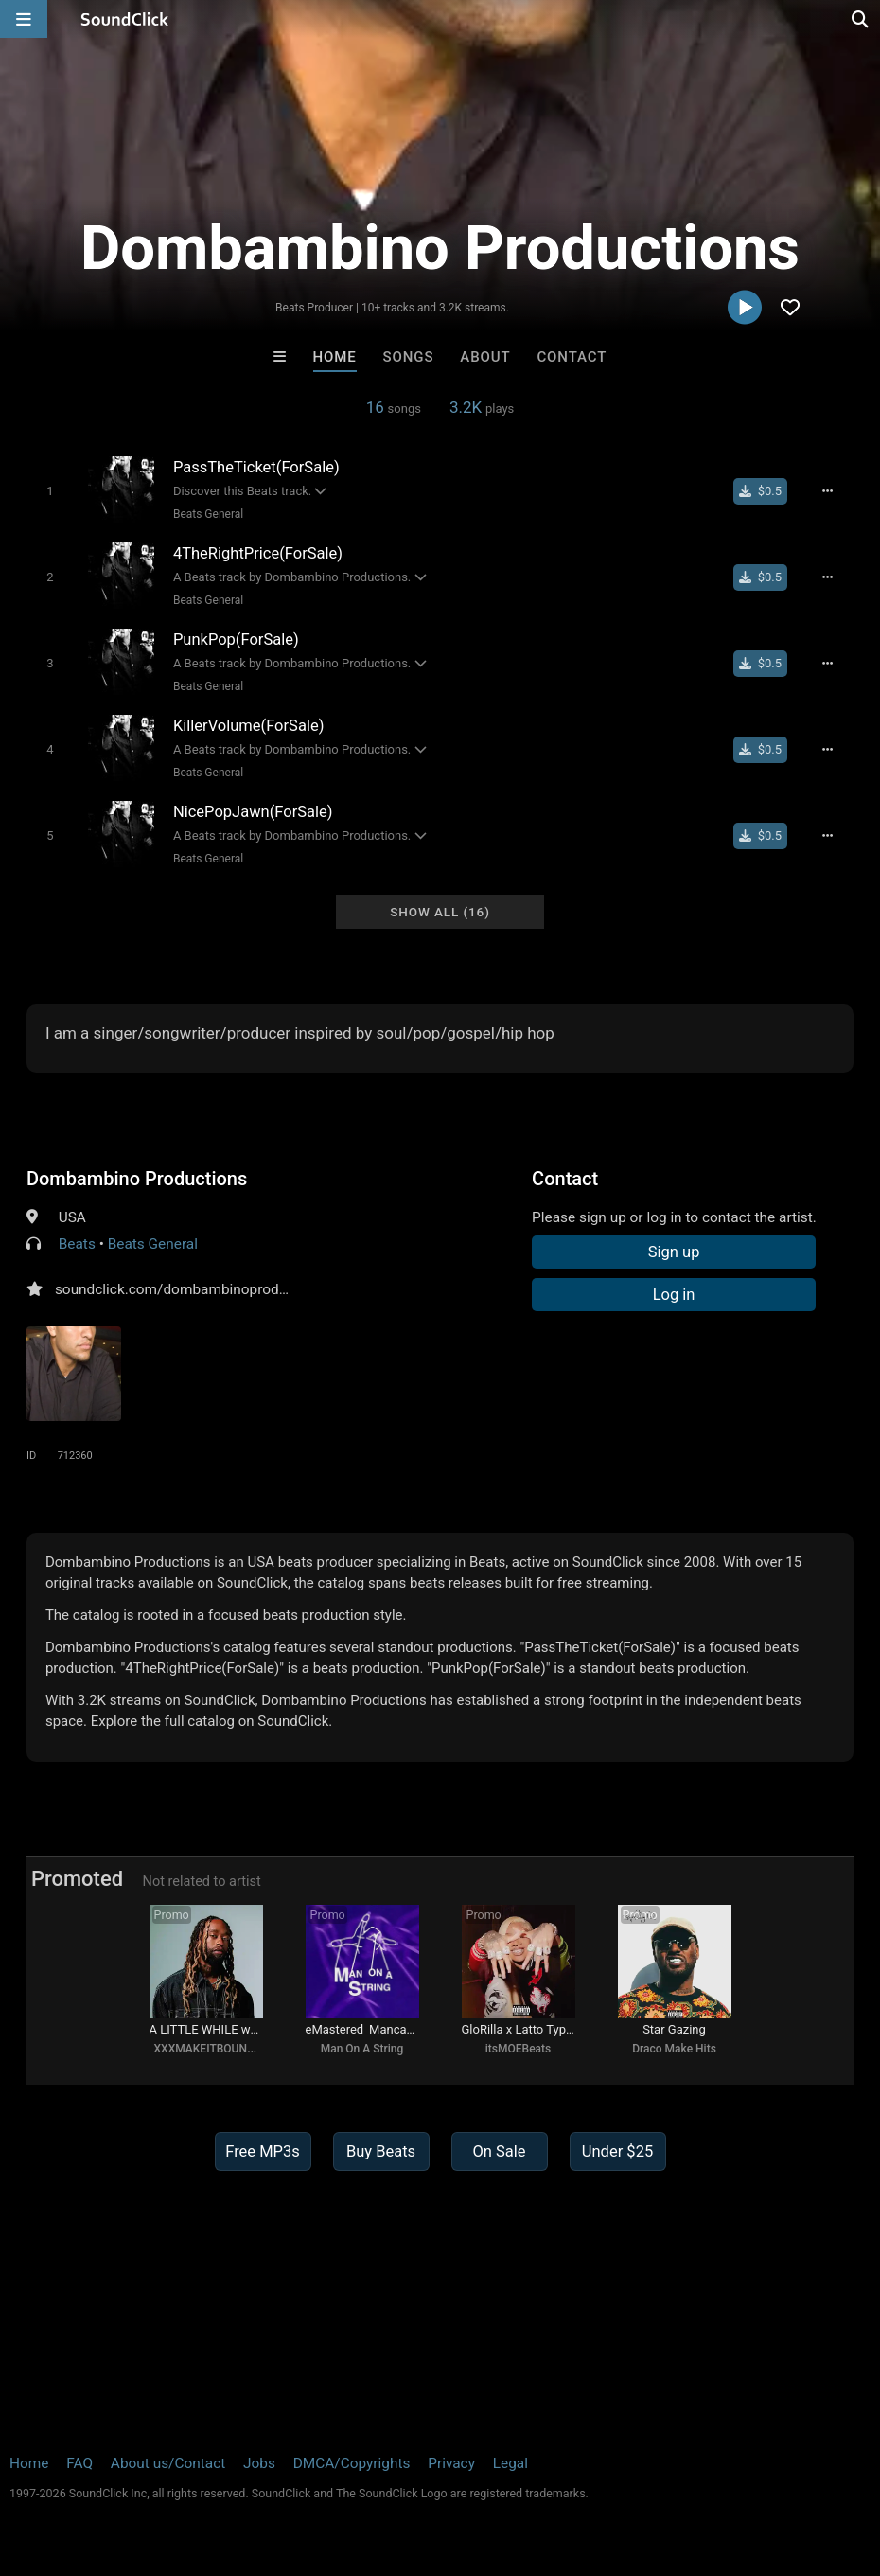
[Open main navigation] (23, 19)
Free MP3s (262, 2151)
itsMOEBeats (518, 2048)
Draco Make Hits (674, 2048)
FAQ (79, 2463)
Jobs (259, 2463)
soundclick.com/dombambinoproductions (190, 1289)
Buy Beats (380, 2151)
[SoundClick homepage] (124, 19)
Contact (572, 356)
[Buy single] (760, 491)
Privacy (451, 2463)
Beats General (208, 514)
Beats (77, 1243)
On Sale (498, 2151)
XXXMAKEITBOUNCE (207, 2048)
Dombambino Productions (136, 1178)
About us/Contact (168, 2463)
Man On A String (362, 2048)
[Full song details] (828, 491)
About (485, 356)
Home (335, 356)
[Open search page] (861, 19)
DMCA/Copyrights (352, 2463)
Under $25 (617, 2151)
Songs (408, 356)
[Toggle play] (49, 491)
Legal (510, 2463)
